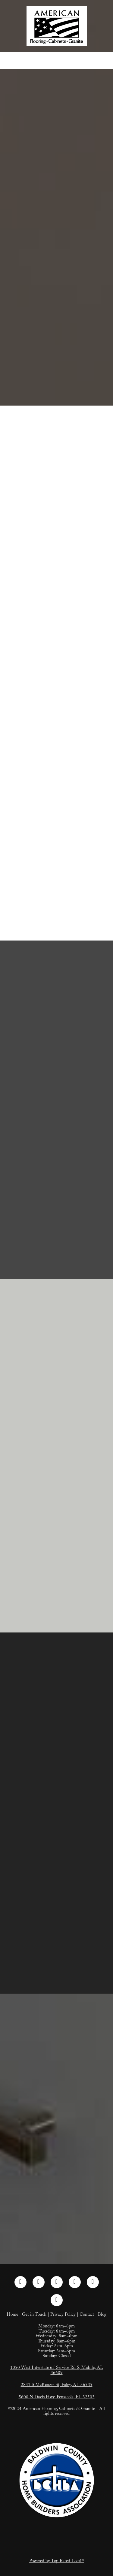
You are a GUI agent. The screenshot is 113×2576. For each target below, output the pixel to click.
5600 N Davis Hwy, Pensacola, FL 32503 (57, 2398)
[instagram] (39, 2282)
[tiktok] (93, 2282)
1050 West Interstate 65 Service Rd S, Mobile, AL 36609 (56, 2370)
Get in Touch (34, 2315)
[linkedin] (57, 2282)
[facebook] (20, 2282)
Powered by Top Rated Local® (56, 2561)
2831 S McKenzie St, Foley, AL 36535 (57, 2385)
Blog (102, 2315)
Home (12, 2315)
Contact (87, 2315)
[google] (57, 2300)
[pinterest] (75, 2282)
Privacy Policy (63, 2315)
